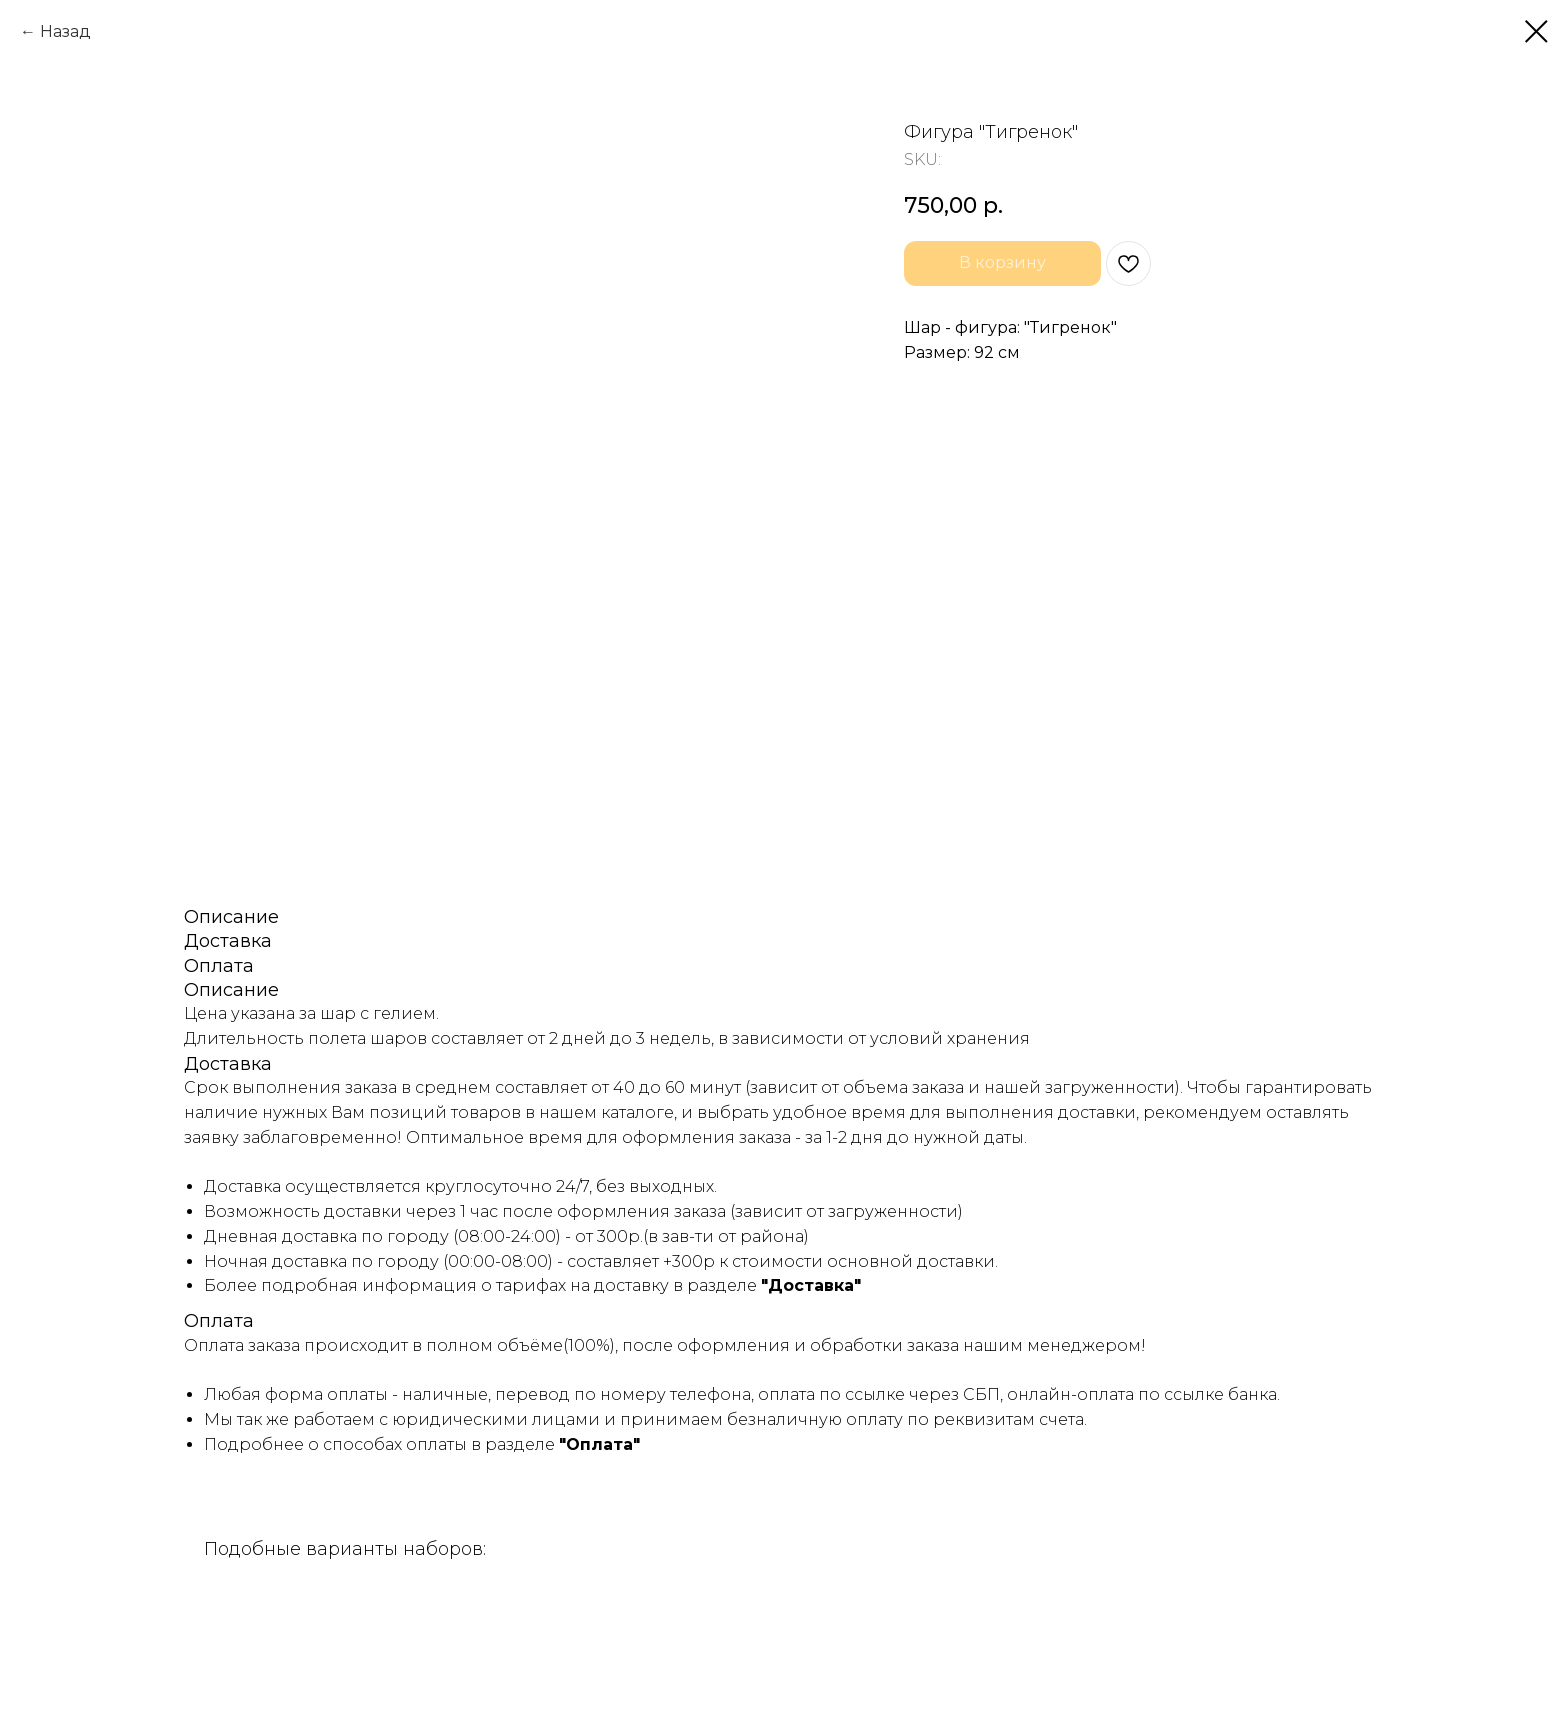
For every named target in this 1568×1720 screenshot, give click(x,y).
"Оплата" (599, 1444)
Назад (65, 31)
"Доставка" (811, 1285)
